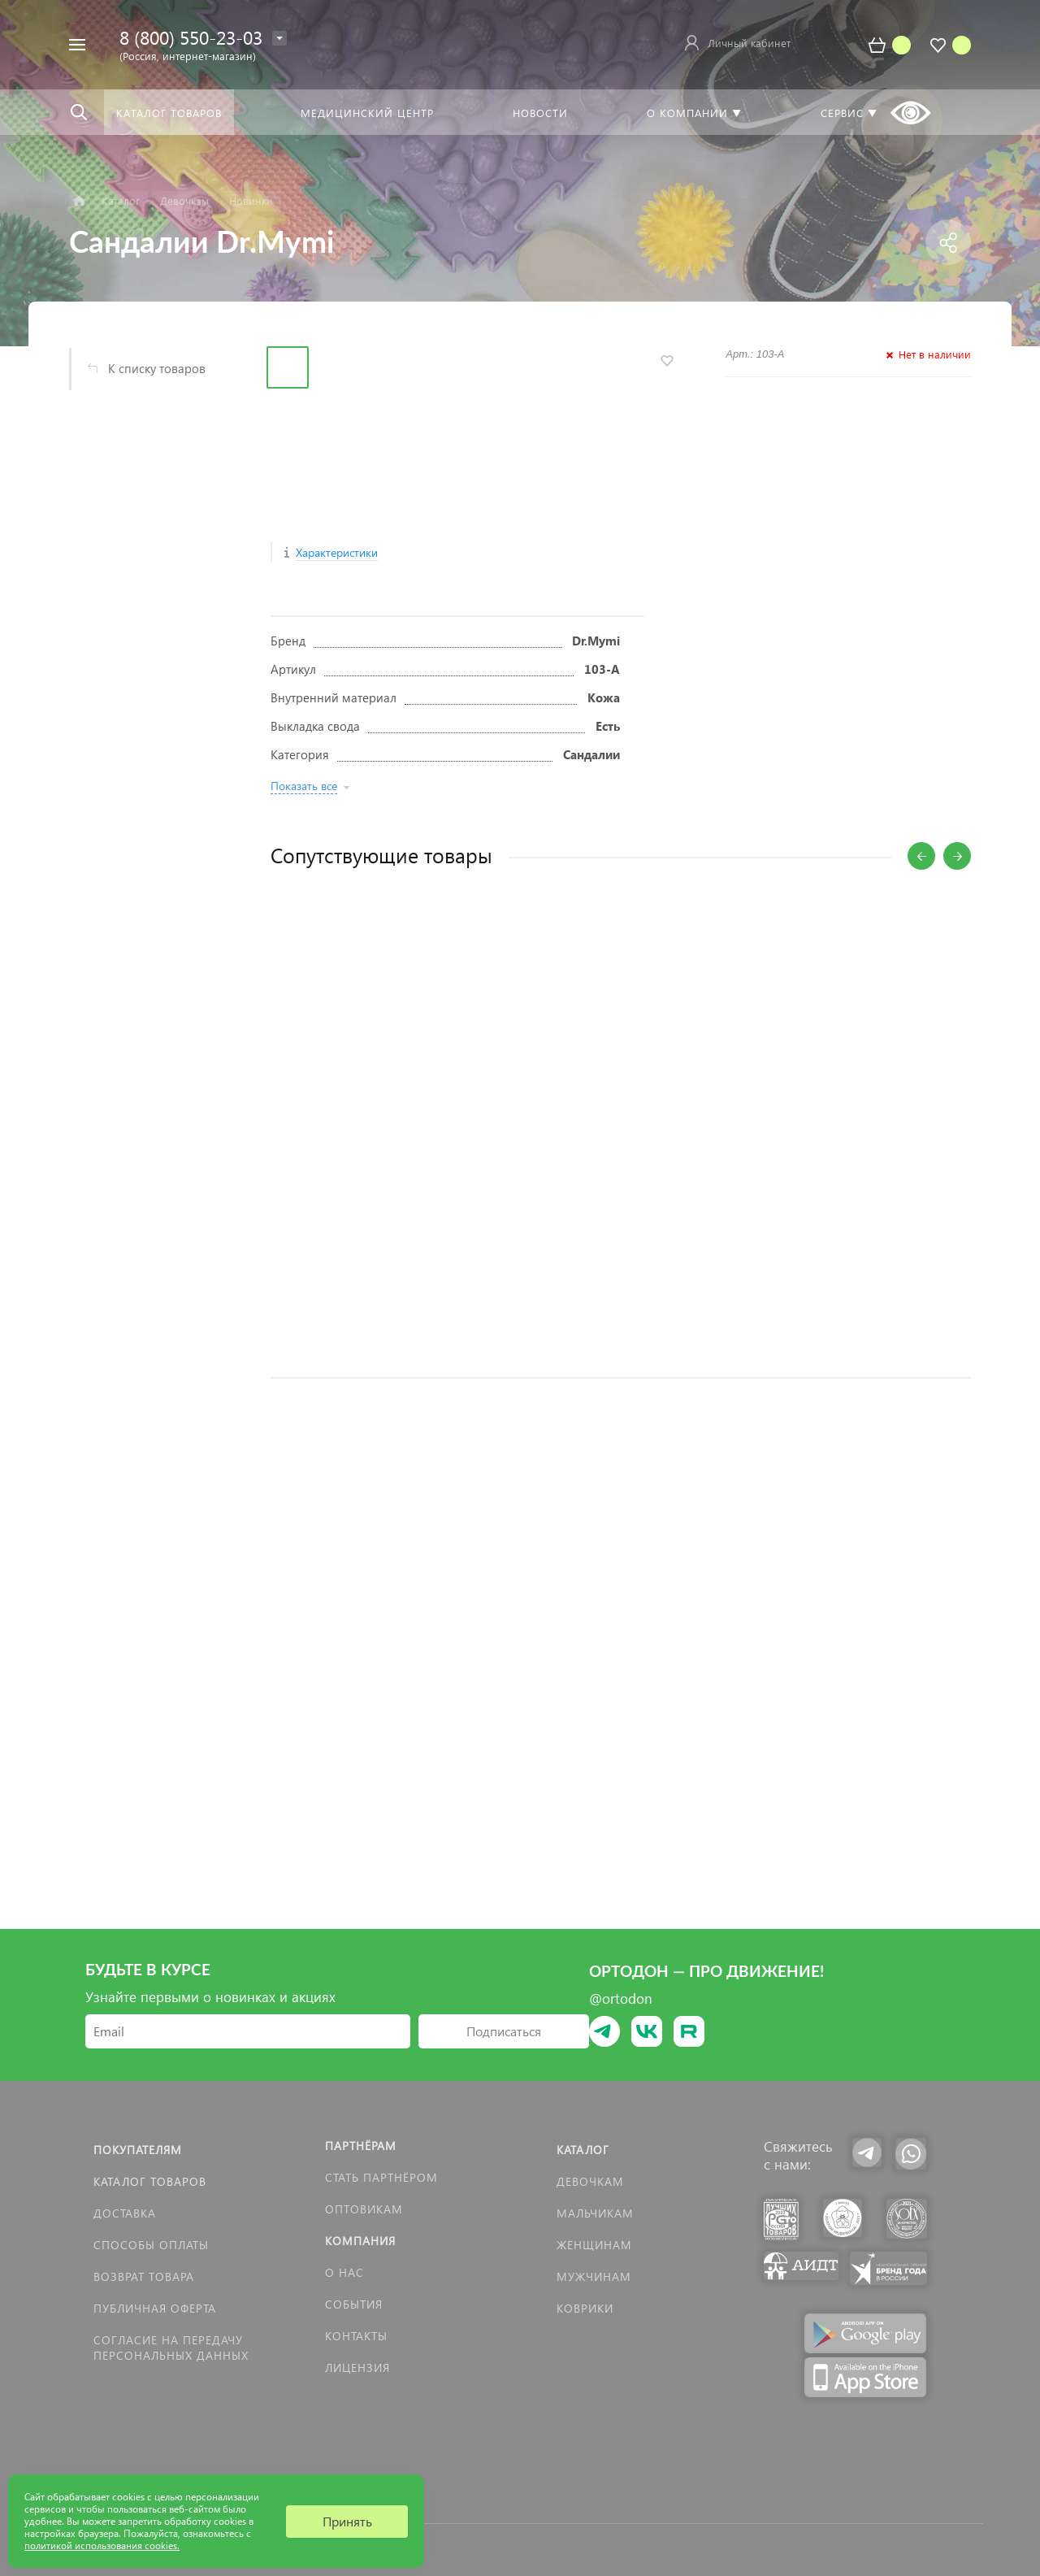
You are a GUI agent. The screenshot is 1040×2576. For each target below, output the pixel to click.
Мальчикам (595, 2213)
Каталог (583, 2149)
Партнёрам (360, 2145)
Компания (360, 2240)
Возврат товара (143, 2276)
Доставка (124, 2213)
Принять (347, 2521)
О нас (344, 2272)
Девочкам (590, 2181)
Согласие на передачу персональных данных (171, 2347)
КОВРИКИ (585, 2308)
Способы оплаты (151, 2244)
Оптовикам (364, 2209)
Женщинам (594, 2244)
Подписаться (503, 2031)
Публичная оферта (154, 2308)
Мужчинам (594, 2276)
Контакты (356, 2336)
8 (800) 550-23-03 (190, 37)
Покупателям (137, 2149)
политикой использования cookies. (102, 2545)
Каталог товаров (149, 2181)
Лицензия (357, 2367)
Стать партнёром (381, 2177)
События (354, 2304)
